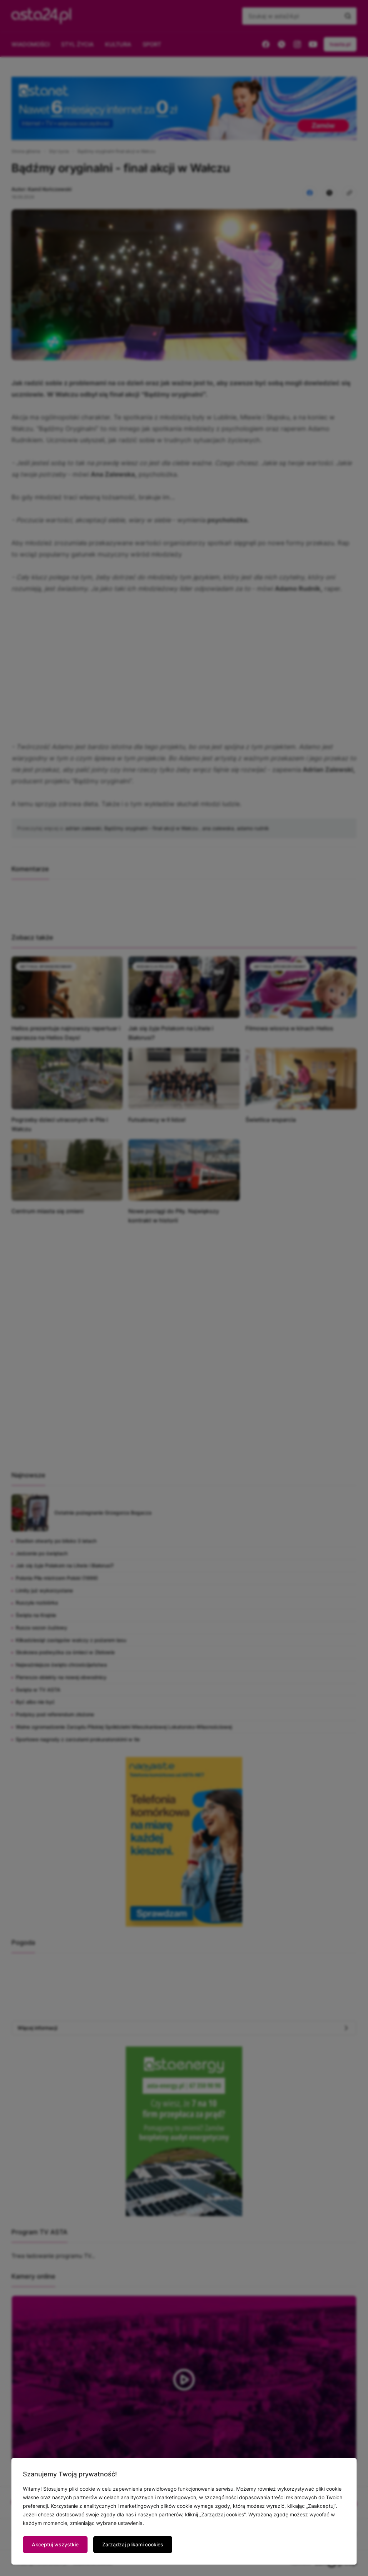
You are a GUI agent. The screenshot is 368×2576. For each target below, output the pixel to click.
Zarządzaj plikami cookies (132, 2544)
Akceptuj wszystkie (55, 2544)
